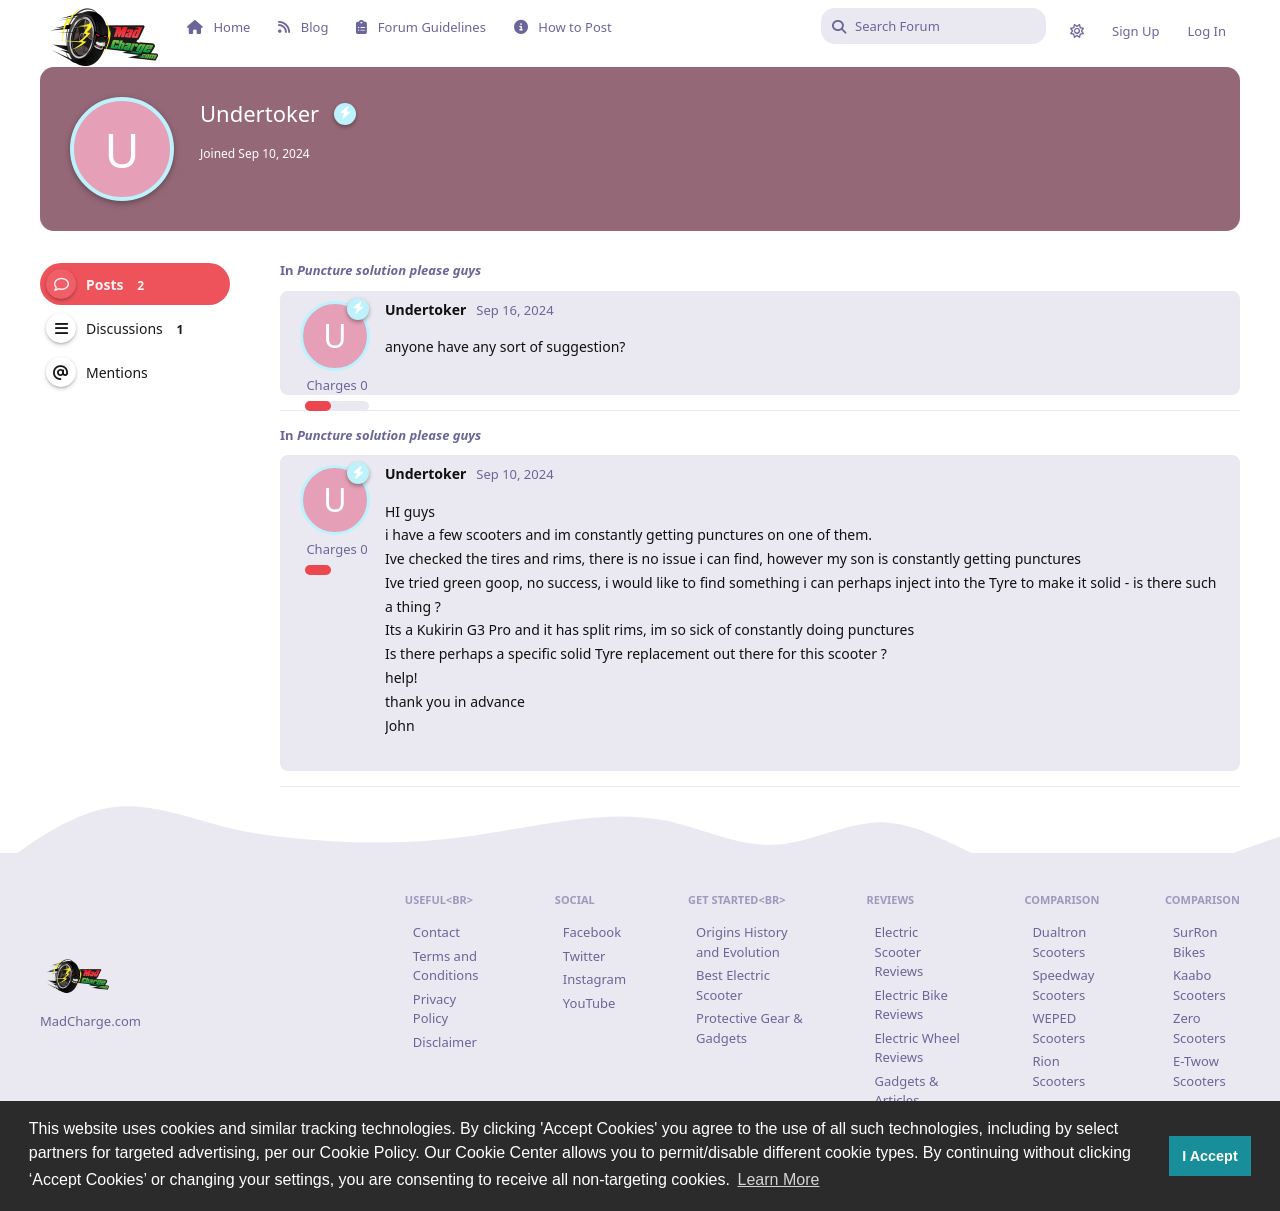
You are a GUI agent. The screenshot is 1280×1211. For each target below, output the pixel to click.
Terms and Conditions (446, 966)
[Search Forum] (933, 26)
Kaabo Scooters (1199, 985)
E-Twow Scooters (1199, 1071)
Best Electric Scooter (733, 985)
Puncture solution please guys (389, 270)
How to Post (563, 27)
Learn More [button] (779, 1179)
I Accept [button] (1209, 1156)
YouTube (589, 1003)
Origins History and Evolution (742, 942)
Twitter (584, 956)
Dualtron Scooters (1059, 942)
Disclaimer (445, 1042)
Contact (436, 932)
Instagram (594, 979)
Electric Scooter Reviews (899, 951)
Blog (303, 27)
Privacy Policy (434, 1009)
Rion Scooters (1058, 1071)
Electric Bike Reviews (911, 1005)
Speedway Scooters (1063, 985)
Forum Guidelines (420, 27)
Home (218, 27)
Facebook (592, 932)
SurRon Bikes (1195, 942)
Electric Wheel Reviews (917, 1048)
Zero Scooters (1199, 1028)
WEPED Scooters (1058, 1028)
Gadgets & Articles (907, 1091)
